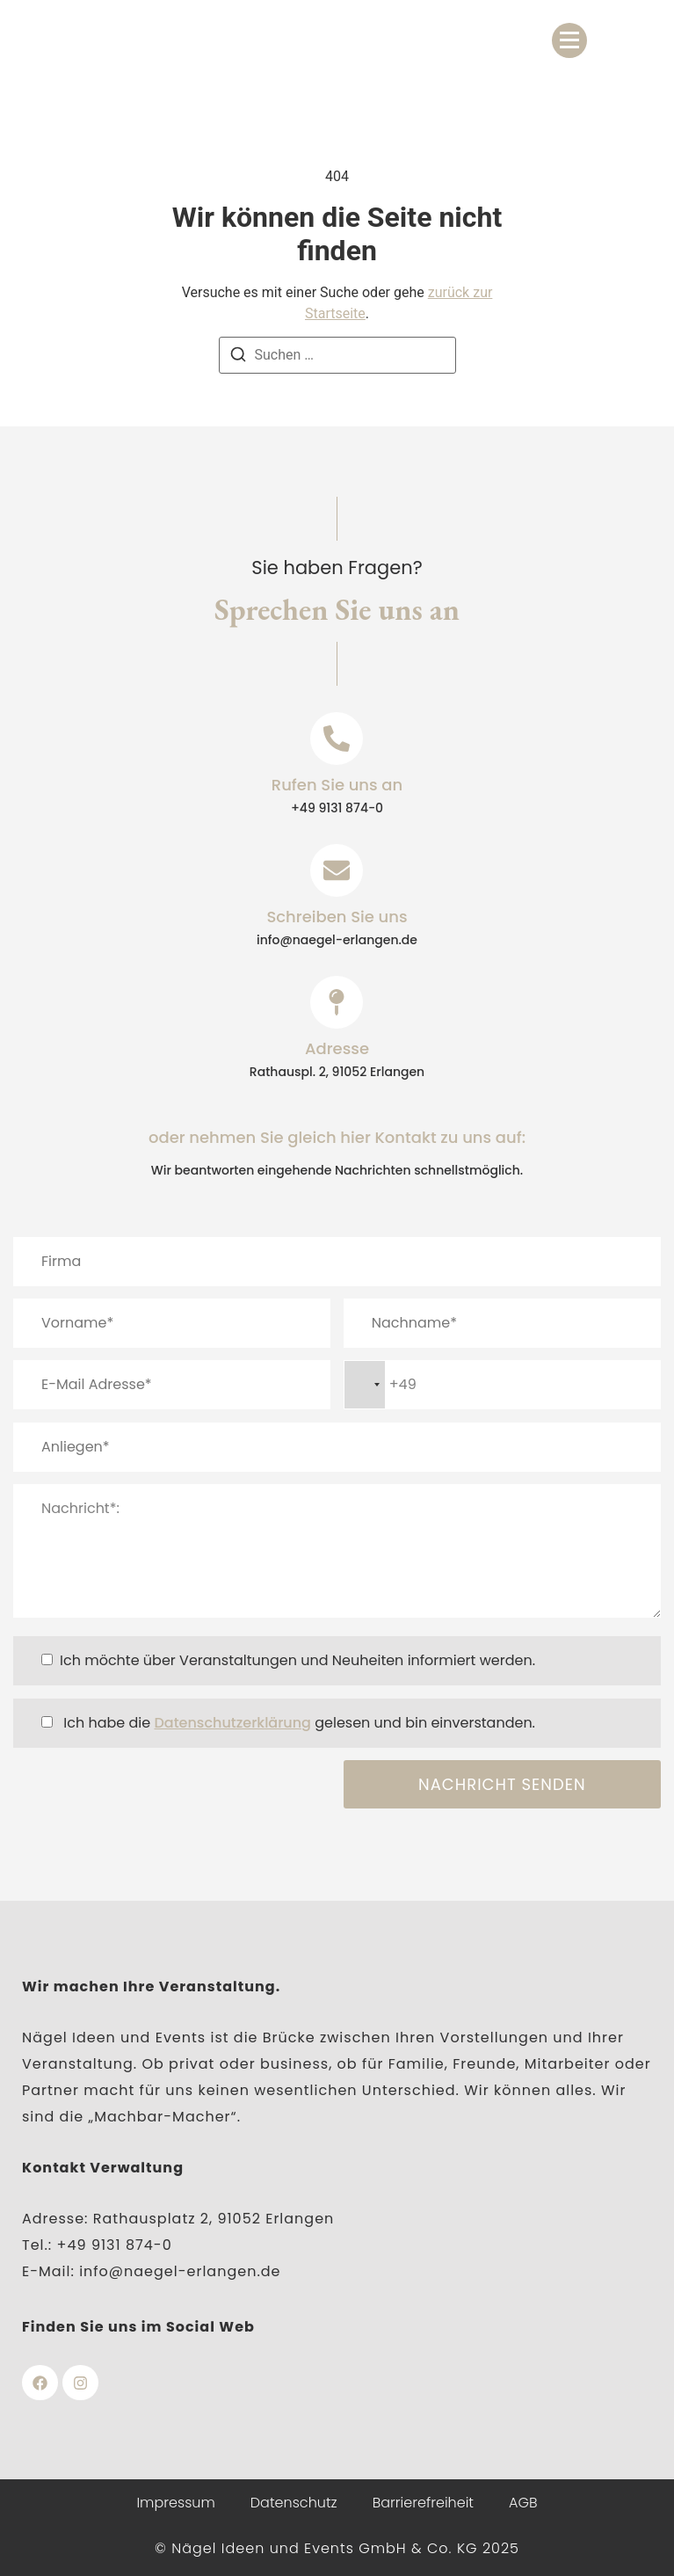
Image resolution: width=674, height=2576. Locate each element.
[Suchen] (238, 357)
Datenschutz (293, 2502)
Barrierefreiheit (423, 2502)
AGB (523, 2502)
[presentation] (146, 1794)
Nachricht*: (337, 1551)
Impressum (175, 2502)
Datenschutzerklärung (232, 1723)
